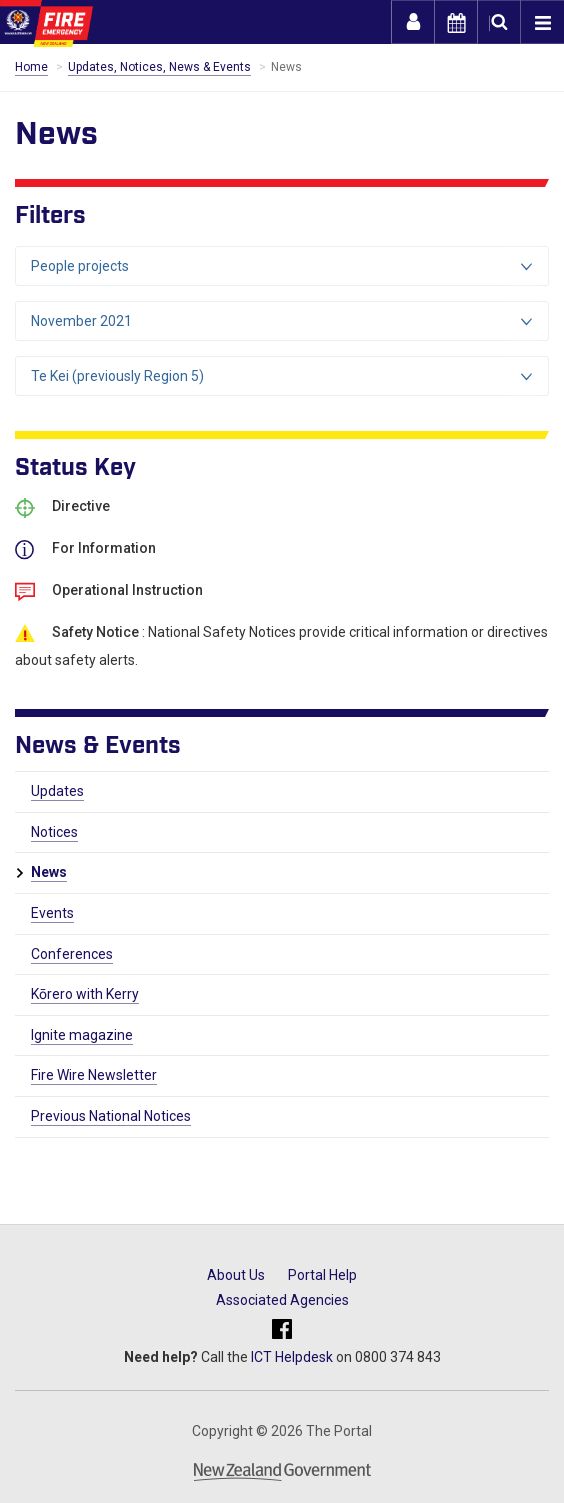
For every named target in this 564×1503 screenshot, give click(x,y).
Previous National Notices (111, 1116)
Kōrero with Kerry (85, 994)
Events (52, 913)
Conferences (72, 954)
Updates (57, 791)
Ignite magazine (82, 1035)
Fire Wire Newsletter (94, 1075)
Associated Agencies (282, 1300)
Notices (54, 832)
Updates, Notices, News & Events (159, 67)
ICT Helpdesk (292, 1357)
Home (31, 67)
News (49, 872)
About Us (236, 1275)
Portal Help (322, 1275)
